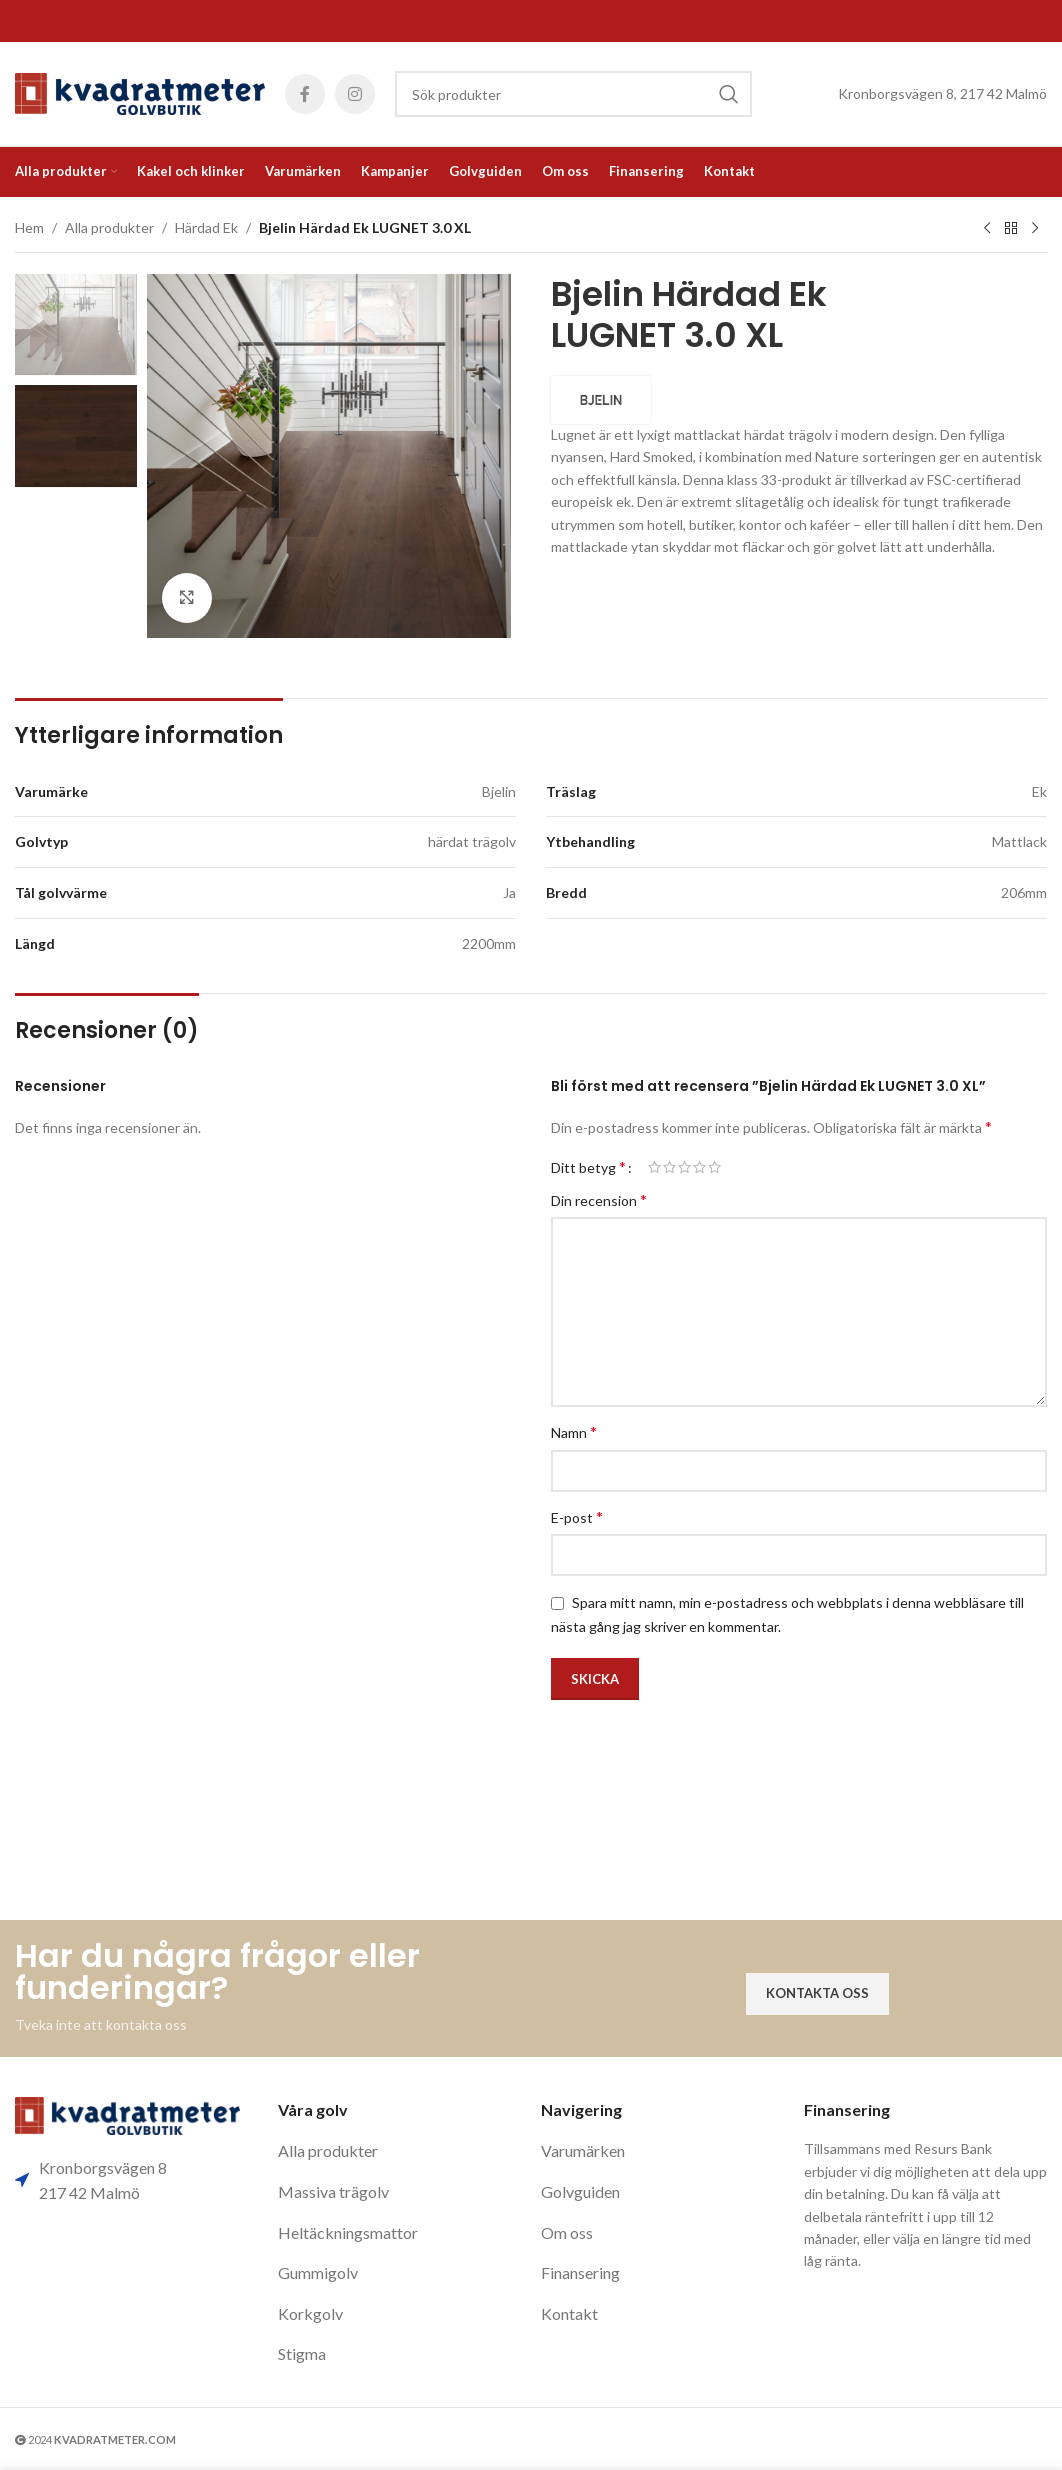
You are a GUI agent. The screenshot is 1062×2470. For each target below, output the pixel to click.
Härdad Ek (206, 227)
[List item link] (399, 2151)
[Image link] (127, 2113)
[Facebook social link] (305, 94)
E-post (577, 1516)
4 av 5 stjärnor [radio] (699, 1167)
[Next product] (1035, 229)
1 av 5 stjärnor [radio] (654, 1167)
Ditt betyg (588, 1167)
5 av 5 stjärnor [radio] (714, 1167)
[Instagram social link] (355, 94)
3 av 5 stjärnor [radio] (684, 1167)
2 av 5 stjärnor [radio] (669, 1167)
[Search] (573, 94)
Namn (574, 1431)
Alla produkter (109, 227)
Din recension (599, 1199)
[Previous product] (987, 229)
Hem (29, 227)
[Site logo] (140, 92)
